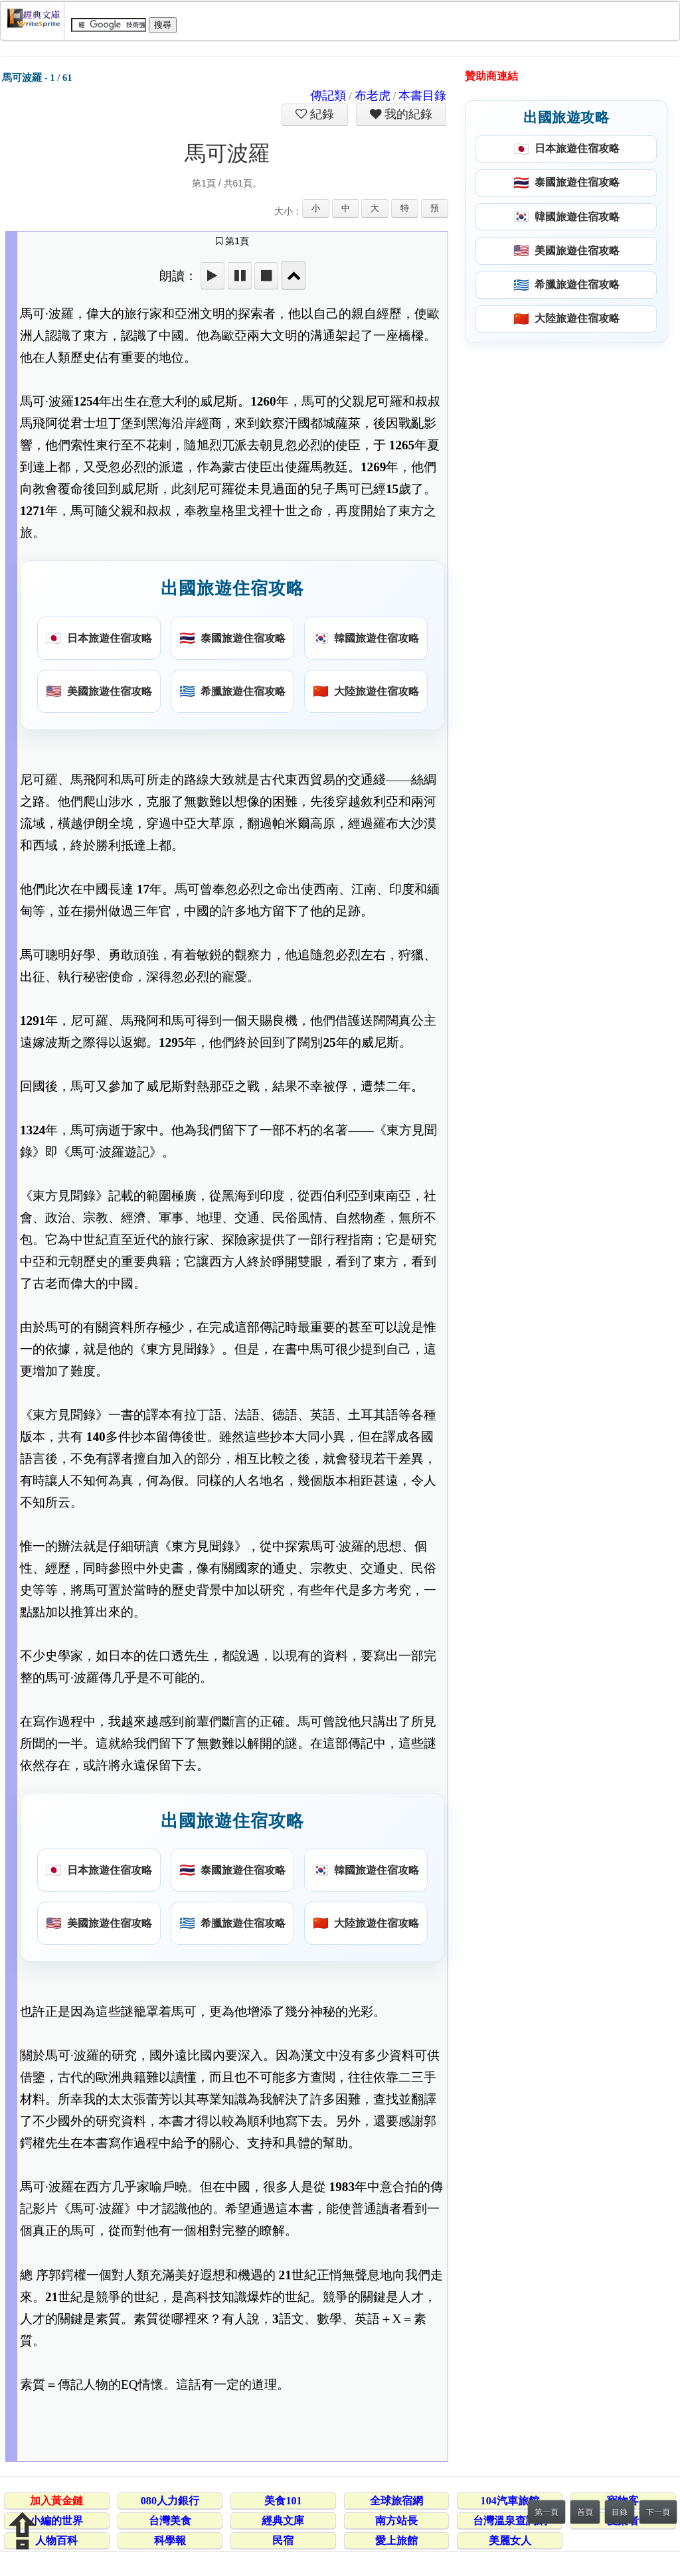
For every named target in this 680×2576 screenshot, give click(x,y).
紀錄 (320, 114)
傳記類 (328, 95)
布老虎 (372, 95)
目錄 (620, 2512)
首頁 (585, 2512)
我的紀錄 (407, 114)
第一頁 (546, 2512)
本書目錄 (422, 95)
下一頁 (658, 2512)
